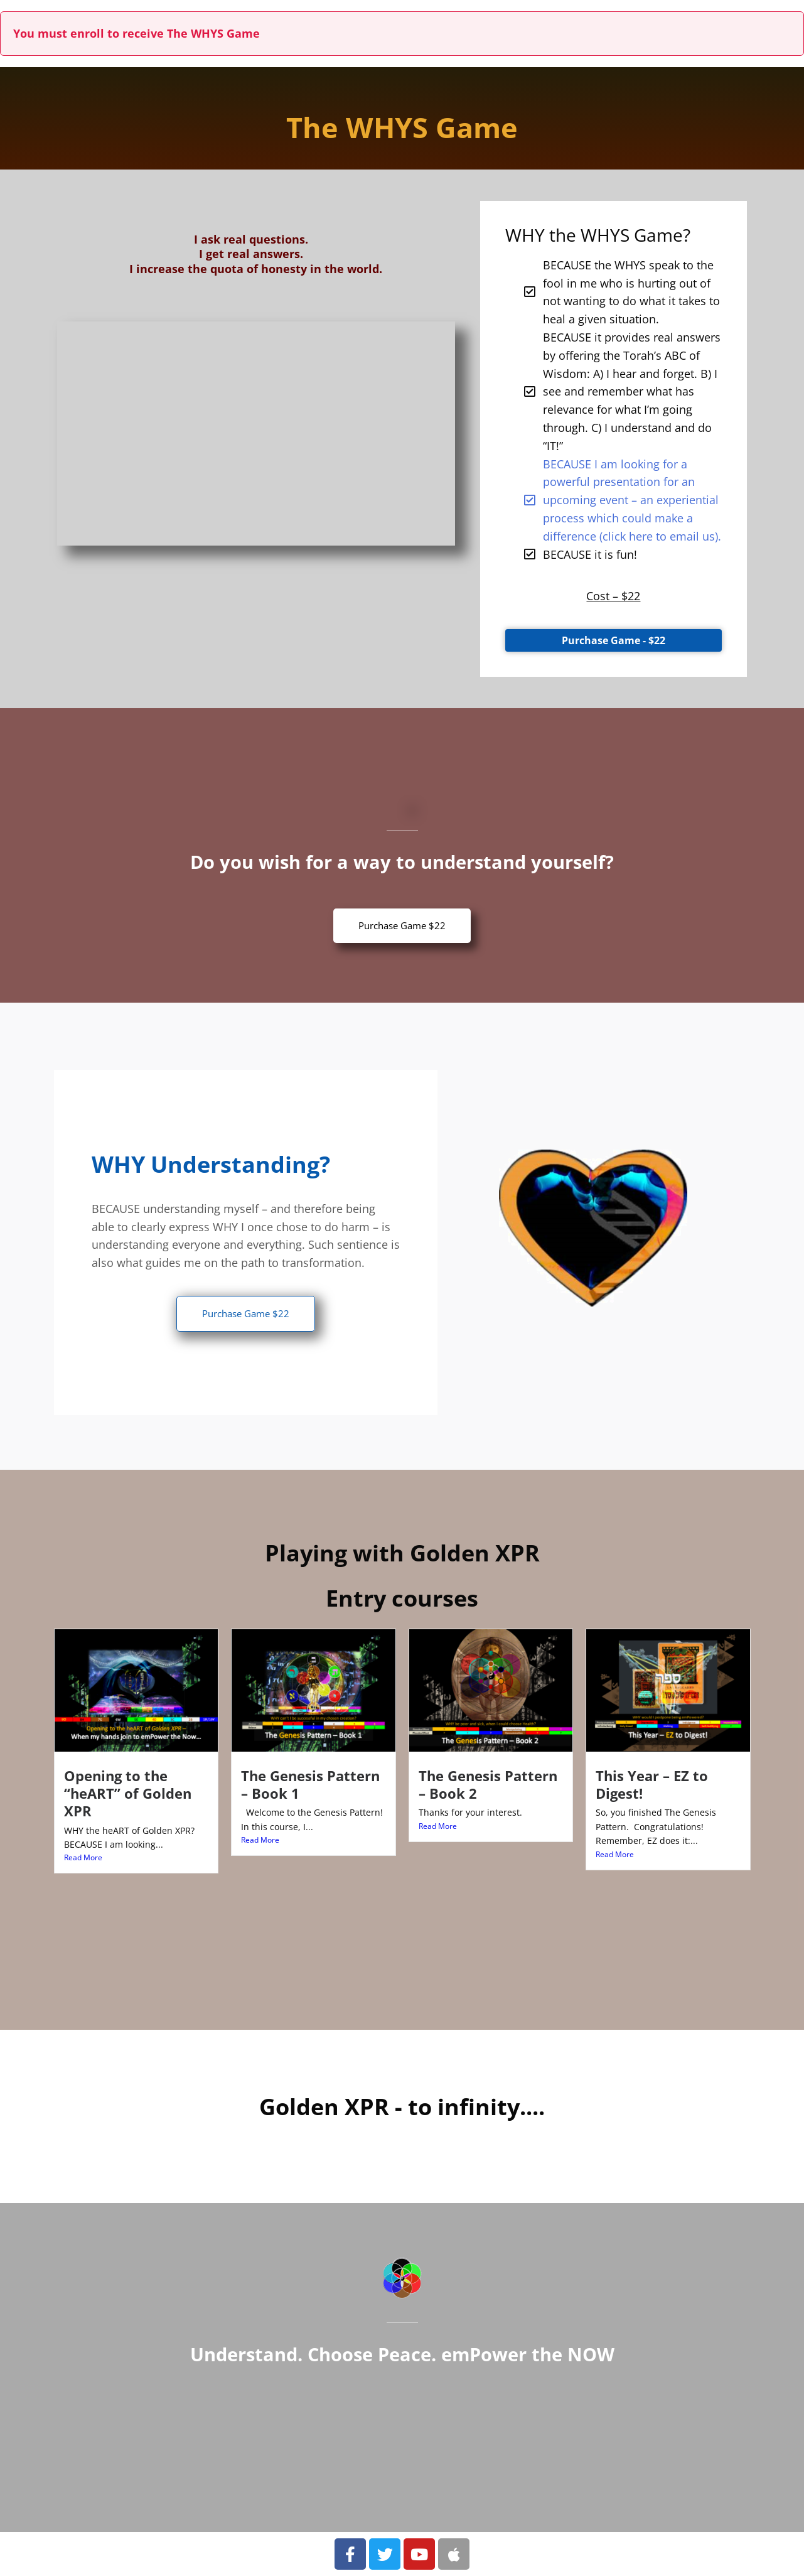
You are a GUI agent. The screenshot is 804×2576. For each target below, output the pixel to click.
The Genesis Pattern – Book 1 (310, 1785)
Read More (83, 1857)
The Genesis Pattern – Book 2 (488, 1785)
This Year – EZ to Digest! (652, 1785)
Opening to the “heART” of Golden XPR (127, 1793)
